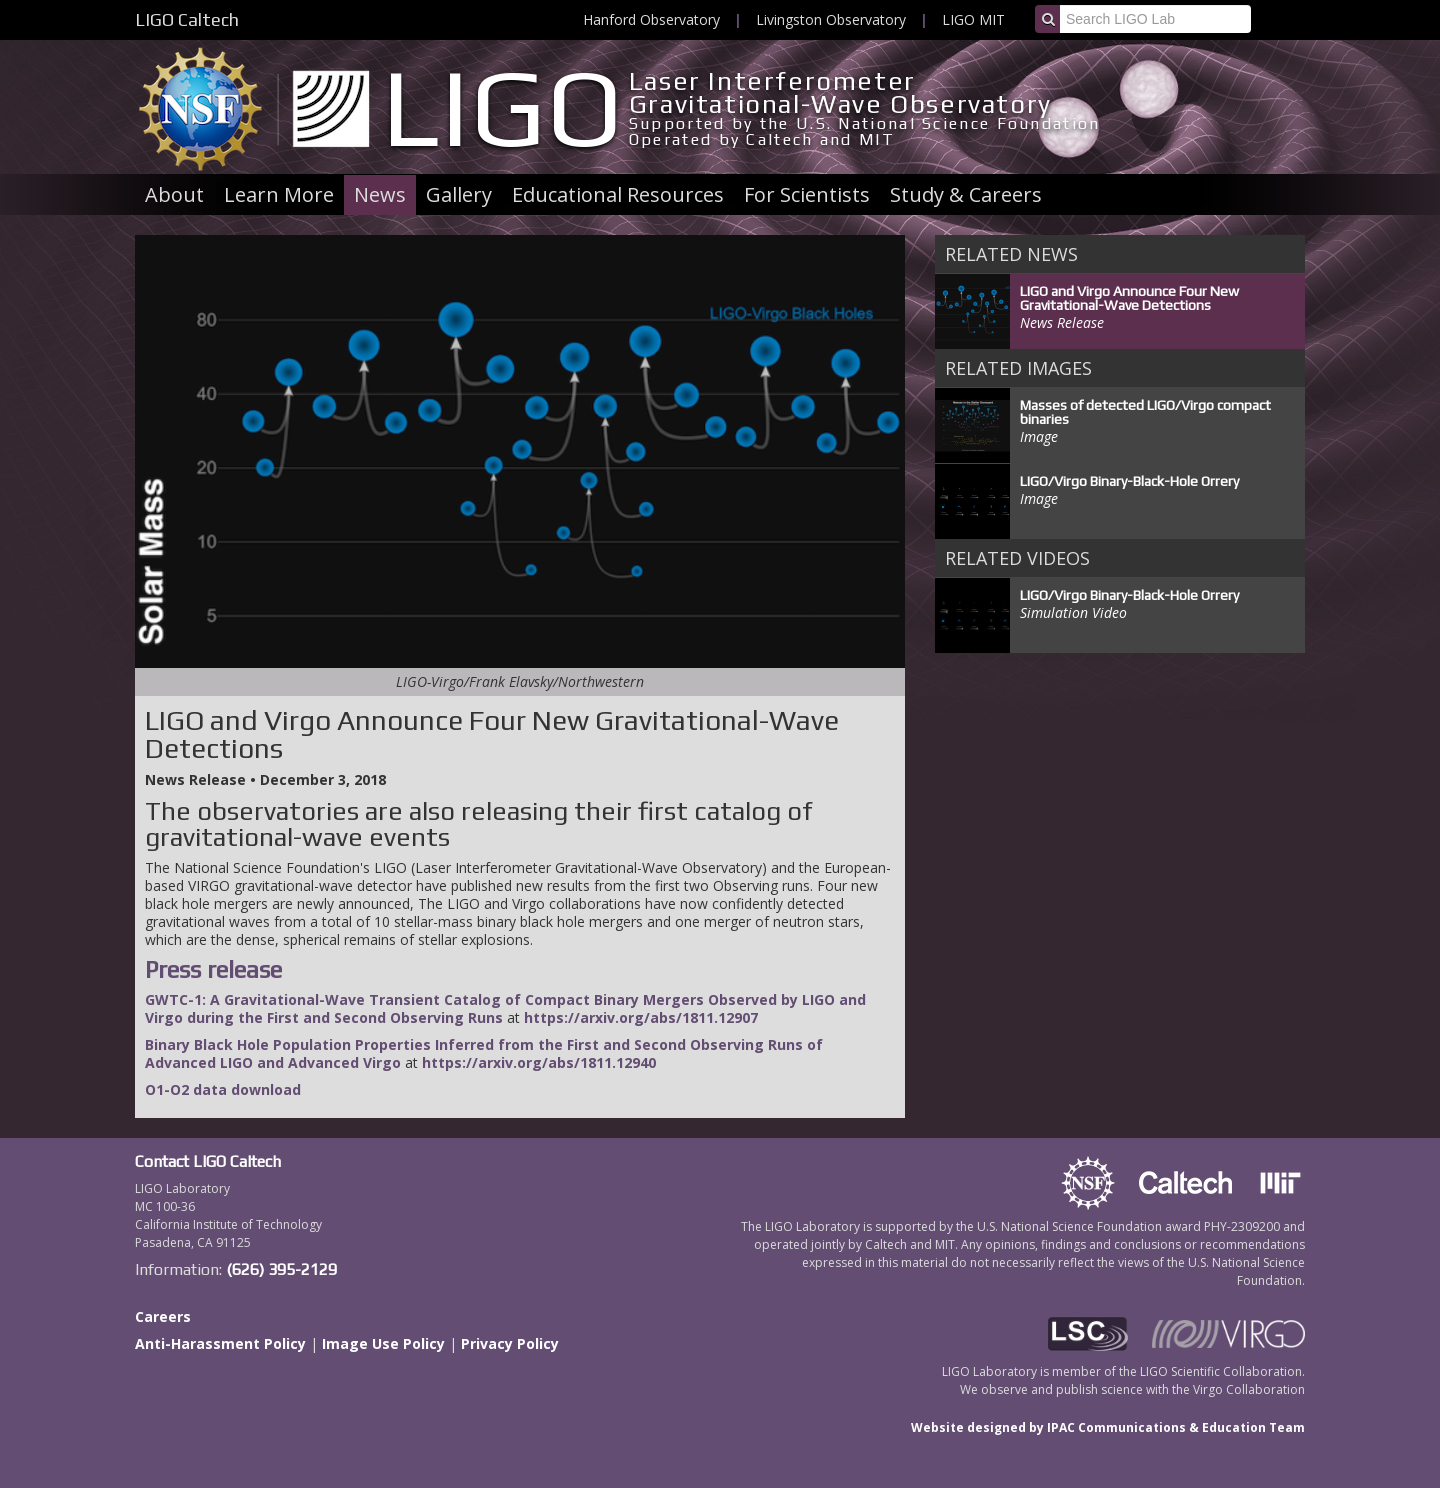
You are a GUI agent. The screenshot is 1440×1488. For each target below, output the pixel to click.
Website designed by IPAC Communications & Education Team (1108, 1427)
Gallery (459, 194)
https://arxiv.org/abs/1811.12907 (641, 1017)
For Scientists (807, 194)
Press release (213, 969)
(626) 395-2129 (281, 1269)
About (174, 194)
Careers (163, 1316)
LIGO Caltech (187, 19)
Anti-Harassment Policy (220, 1343)
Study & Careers (966, 194)
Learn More (279, 194)
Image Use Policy (383, 1343)
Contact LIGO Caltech (208, 1161)
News (380, 194)
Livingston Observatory (831, 19)
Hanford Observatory (651, 19)
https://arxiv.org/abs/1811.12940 (539, 1062)
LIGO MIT (973, 19)
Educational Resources (618, 194)
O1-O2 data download (223, 1089)
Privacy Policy (510, 1343)
